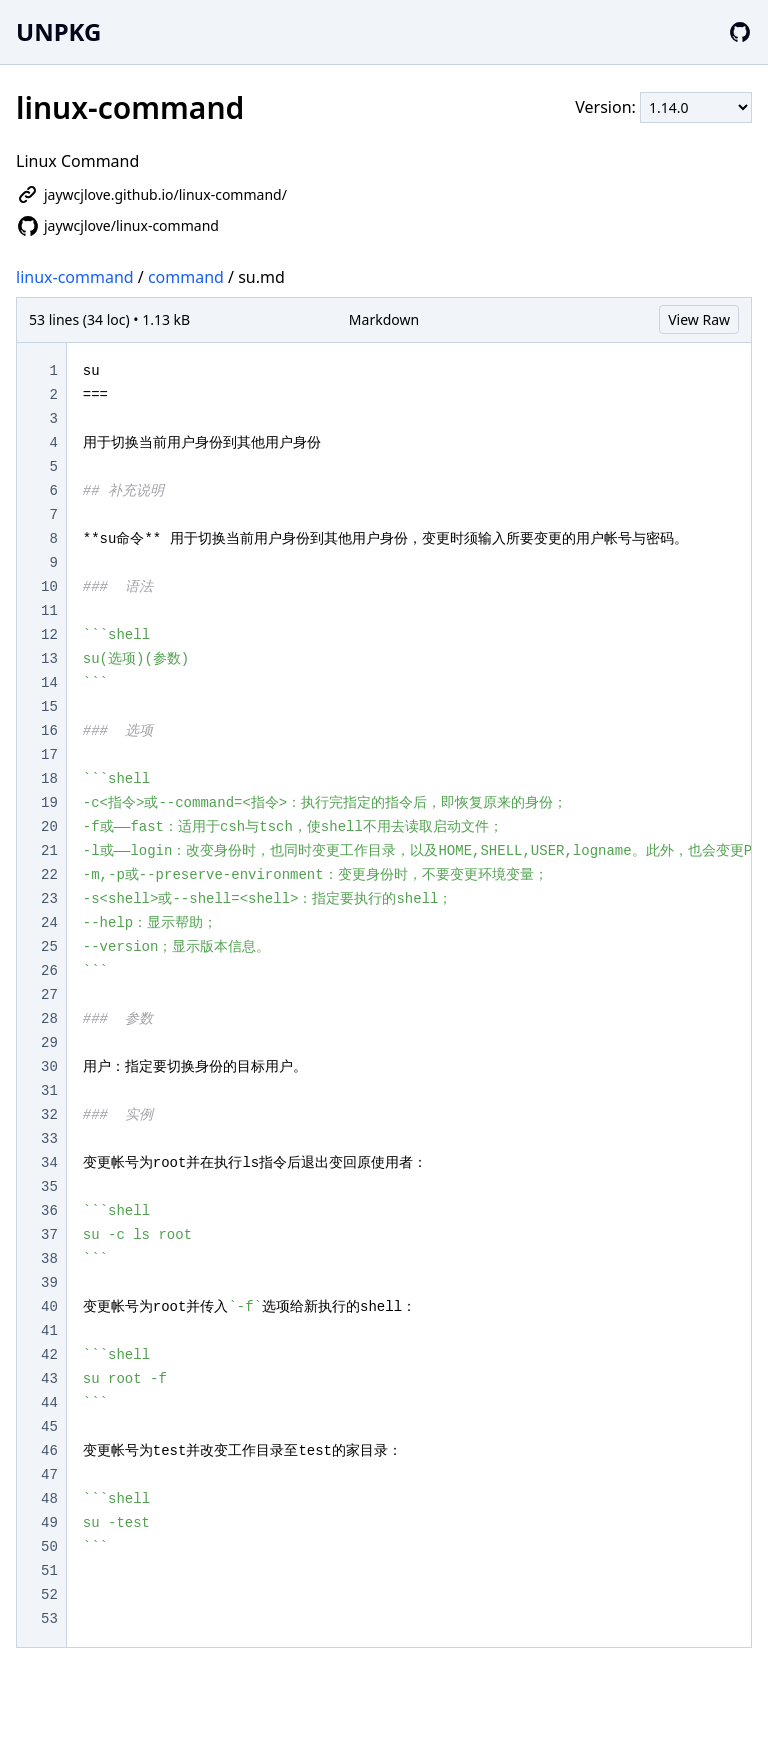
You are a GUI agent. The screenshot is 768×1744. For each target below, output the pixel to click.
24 (49, 923)
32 (49, 1115)
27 (49, 995)
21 (49, 851)
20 (49, 827)
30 (49, 1067)
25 (49, 947)
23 (49, 899)
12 (49, 635)
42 (49, 1355)
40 (49, 1307)
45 (49, 1427)
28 (49, 1019)
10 (49, 587)
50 (49, 1547)
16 (49, 731)
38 (49, 1259)
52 (49, 1595)
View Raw (699, 319)
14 (49, 683)
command (186, 277)
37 (49, 1235)
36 (49, 1211)
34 (49, 1163)
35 (49, 1187)
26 (49, 971)
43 (49, 1379)
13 (49, 659)
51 (49, 1571)
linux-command (75, 277)
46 (49, 1451)
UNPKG (58, 31)
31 (49, 1091)
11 (49, 611)
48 (49, 1499)
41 (49, 1331)
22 (49, 875)
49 (49, 1523)
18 (49, 779)
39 (49, 1283)
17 (49, 755)
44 (49, 1403)
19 (49, 803)
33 (49, 1139)
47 (49, 1475)
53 (49, 1619)
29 (49, 1043)
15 (49, 707)
